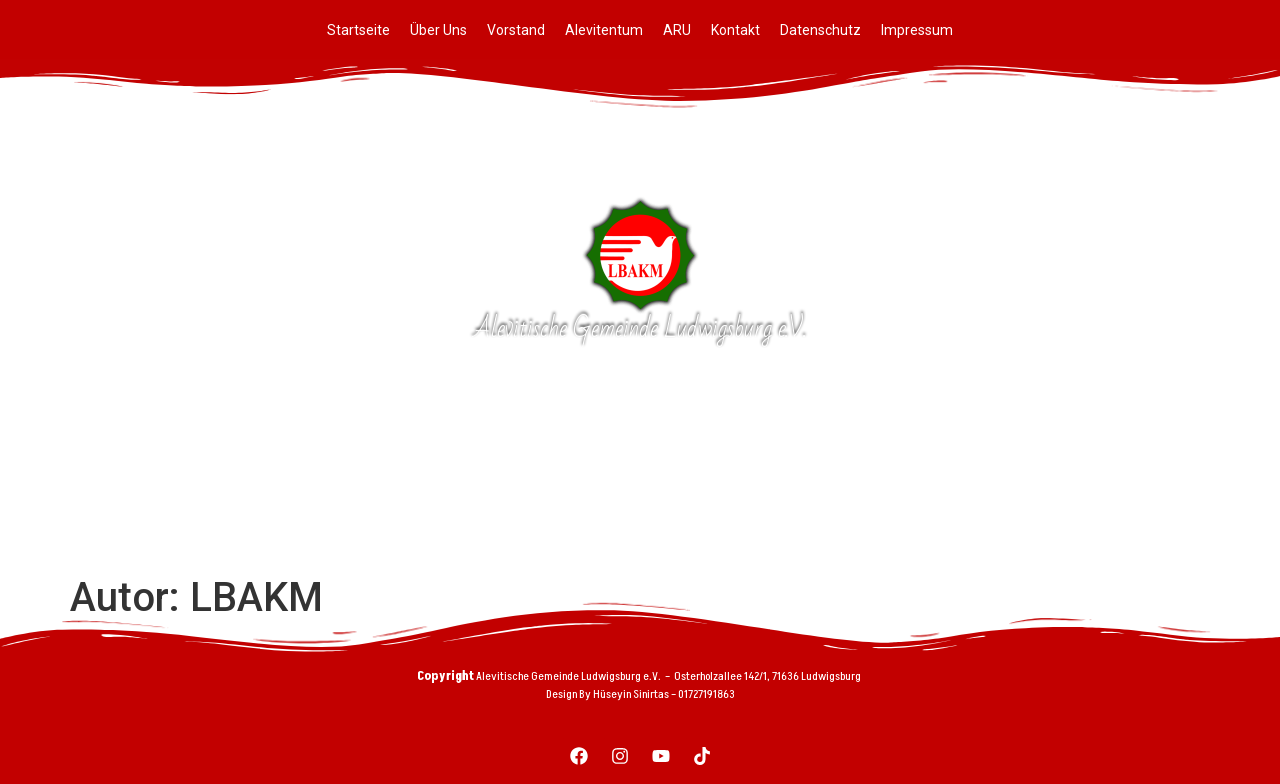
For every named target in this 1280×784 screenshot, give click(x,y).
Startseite (358, 30)
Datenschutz (820, 30)
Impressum (917, 30)
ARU (677, 30)
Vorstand (516, 30)
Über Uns (438, 30)
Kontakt (735, 30)
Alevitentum (604, 30)
